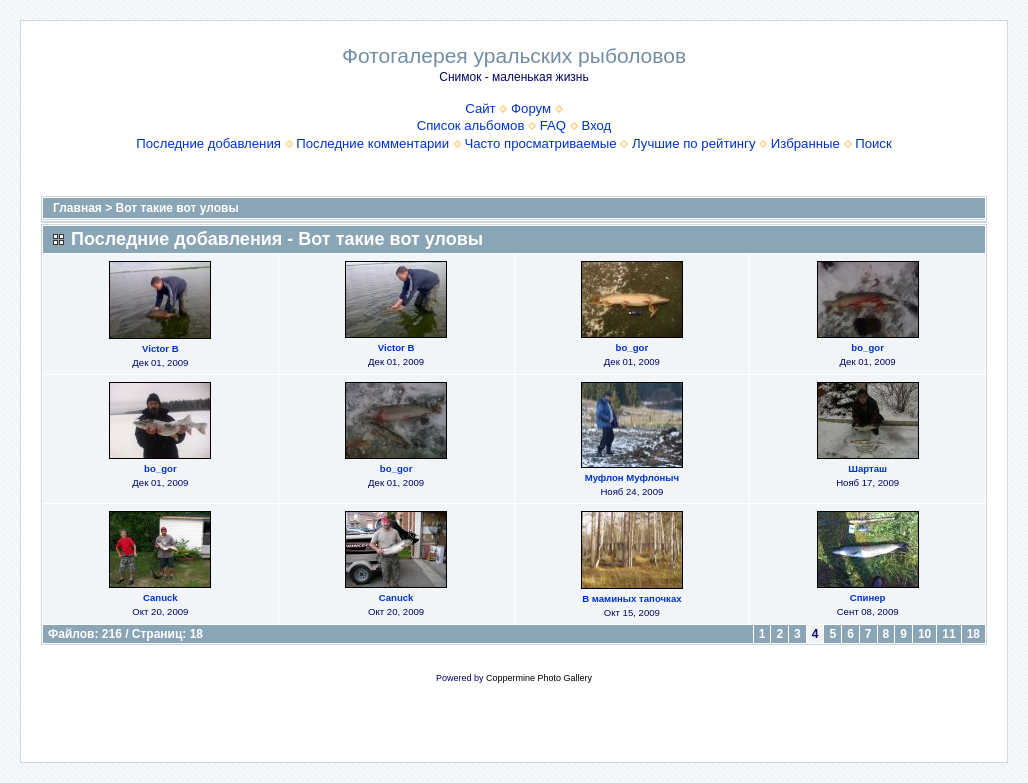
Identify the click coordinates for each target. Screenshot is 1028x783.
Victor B (160, 348)
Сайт (480, 108)
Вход (596, 125)
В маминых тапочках (631, 598)
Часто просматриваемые (540, 143)
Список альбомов (471, 125)
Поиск (873, 143)
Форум (531, 108)
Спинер (868, 597)
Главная (77, 208)
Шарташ (867, 468)
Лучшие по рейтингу (693, 143)
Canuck (160, 597)
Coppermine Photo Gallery (539, 678)
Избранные (805, 143)
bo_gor (632, 347)
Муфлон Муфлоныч (632, 477)
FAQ (553, 125)
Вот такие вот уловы (177, 208)
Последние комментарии (372, 143)
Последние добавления (208, 143)
